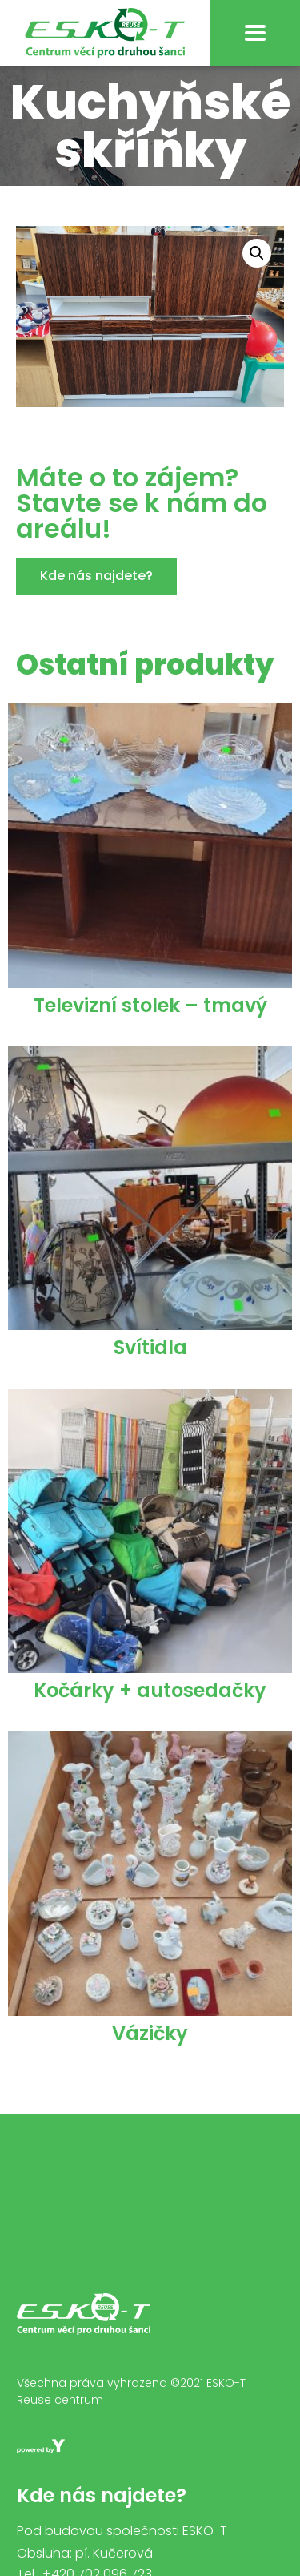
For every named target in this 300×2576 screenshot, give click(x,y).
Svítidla (150, 1347)
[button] (96, 576)
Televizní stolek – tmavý (150, 1005)
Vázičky (150, 2033)
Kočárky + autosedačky (150, 1690)
